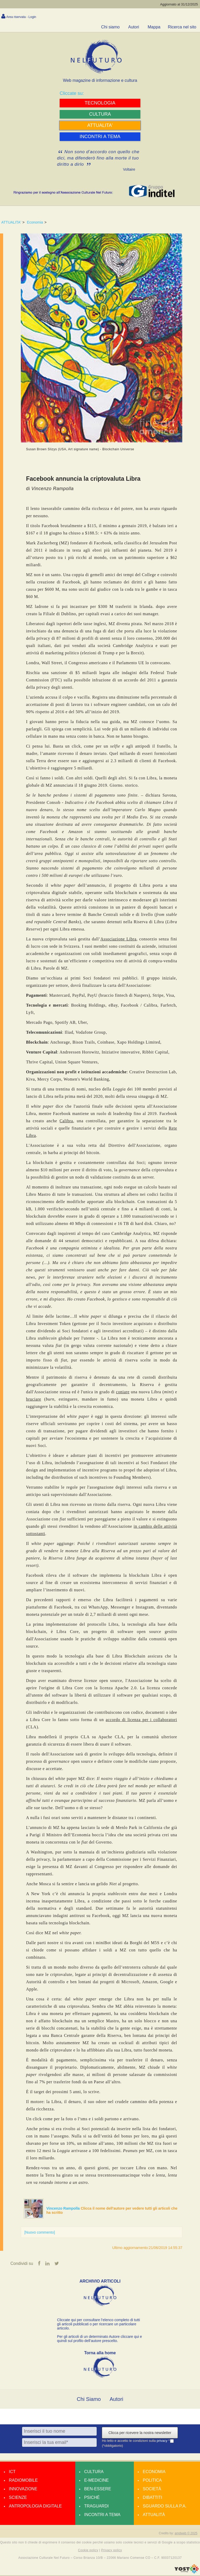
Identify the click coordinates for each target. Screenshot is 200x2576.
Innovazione (23, 2489)
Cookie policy (88, 2550)
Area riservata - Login (21, 17)
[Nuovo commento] (39, 2232)
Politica (152, 2481)
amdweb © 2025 (185, 2534)
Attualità (154, 2515)
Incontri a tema (102, 2515)
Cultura (93, 2472)
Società (152, 2489)
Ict (12, 2472)
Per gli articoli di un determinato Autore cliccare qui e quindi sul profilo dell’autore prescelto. (99, 2339)
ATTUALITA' (11, 222)
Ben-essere (97, 2489)
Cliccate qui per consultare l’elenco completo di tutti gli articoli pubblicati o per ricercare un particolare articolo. (98, 2324)
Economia (35, 222)
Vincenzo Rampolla (63, 2208)
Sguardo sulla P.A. (164, 2506)
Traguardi (96, 2506)
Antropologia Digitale (35, 2506)
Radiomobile (23, 2481)
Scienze (18, 2498)
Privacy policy (111, 2550)
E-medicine (96, 2481)
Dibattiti (152, 2498)
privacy (162, 2441)
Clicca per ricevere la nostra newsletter (139, 2433)
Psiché (92, 2498)
